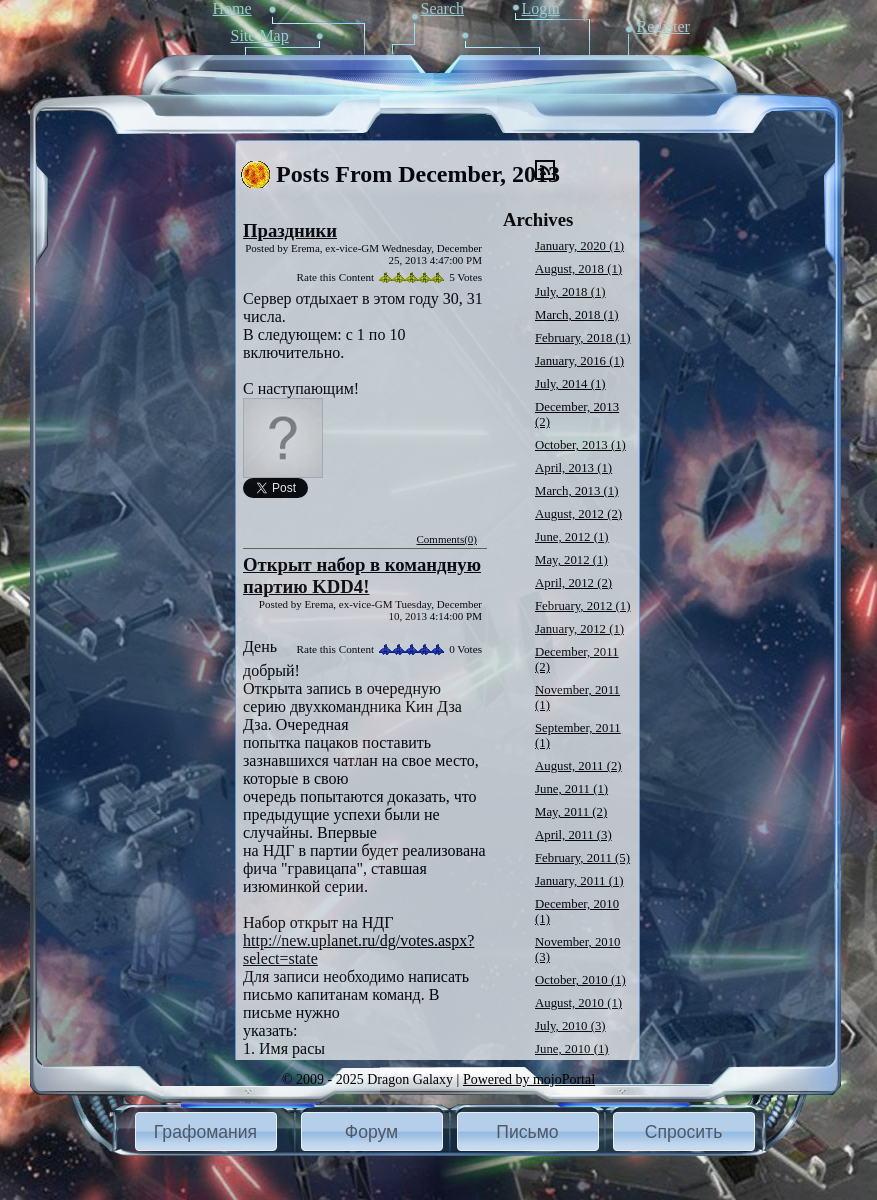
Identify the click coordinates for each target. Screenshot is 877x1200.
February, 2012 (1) (582, 606)
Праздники (290, 230)
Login (541, 8)
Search (443, 8)
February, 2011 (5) (582, 858)
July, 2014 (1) (570, 384)
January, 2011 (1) (579, 881)
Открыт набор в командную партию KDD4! (362, 575)
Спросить (684, 1132)
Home (232, 8)
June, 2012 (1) (572, 537)
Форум (371, 1132)
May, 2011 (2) (571, 812)
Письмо (527, 1132)
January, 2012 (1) (579, 629)
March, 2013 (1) (577, 491)
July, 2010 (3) (570, 1026)
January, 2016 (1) (579, 361)
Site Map (260, 35)
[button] (206, 1131)
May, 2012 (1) (571, 560)
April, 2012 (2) (573, 583)
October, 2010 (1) (580, 980)
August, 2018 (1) (578, 269)
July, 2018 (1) (570, 292)
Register (663, 26)
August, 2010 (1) (578, 1003)
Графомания (205, 1132)
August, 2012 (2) (578, 514)
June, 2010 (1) (572, 1049)
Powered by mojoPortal (529, 1079)
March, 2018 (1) (577, 315)
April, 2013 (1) (573, 468)
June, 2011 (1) (571, 789)
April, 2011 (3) (573, 835)
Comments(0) (447, 539)
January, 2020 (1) (579, 246)
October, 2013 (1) (580, 445)
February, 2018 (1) (582, 338)
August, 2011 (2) (578, 766)
